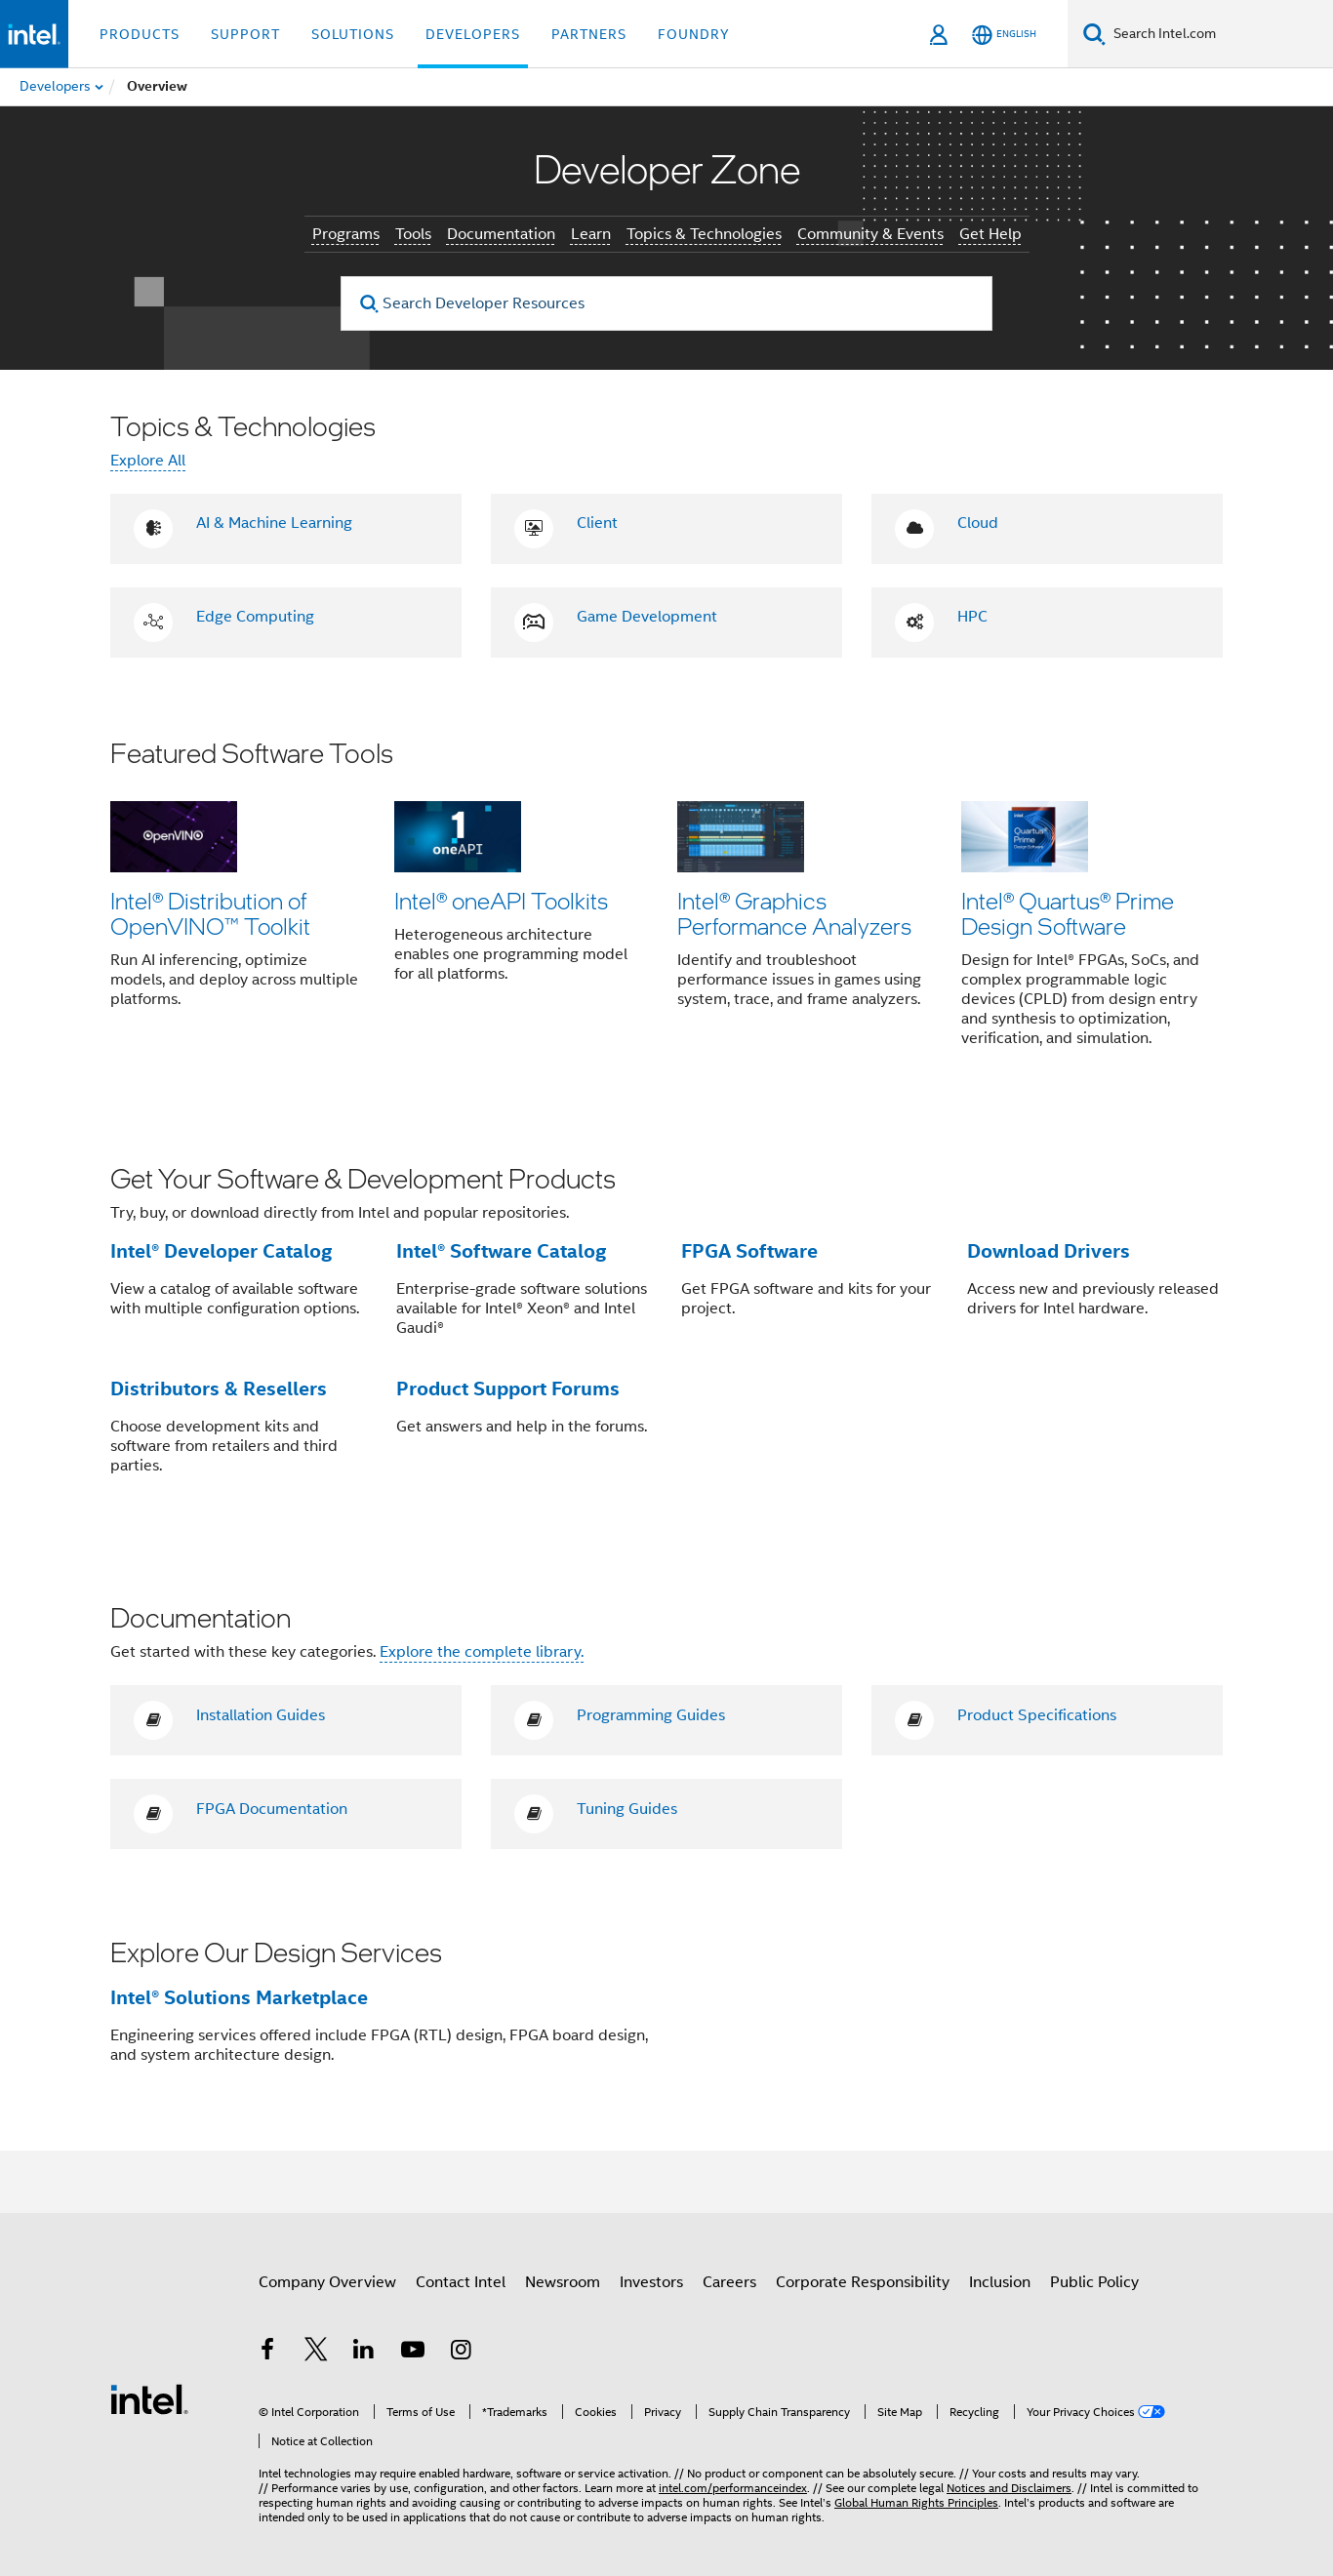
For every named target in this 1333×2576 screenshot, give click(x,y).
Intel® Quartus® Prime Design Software (1067, 913)
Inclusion (999, 2282)
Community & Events (870, 234)
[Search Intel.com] (1219, 34)
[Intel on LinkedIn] (364, 2352)
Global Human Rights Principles (916, 2502)
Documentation (501, 234)
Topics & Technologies (704, 234)
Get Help (990, 234)
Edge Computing (255, 616)
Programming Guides (651, 1715)
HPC (972, 616)
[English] (1004, 34)
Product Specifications (1036, 1715)
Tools (413, 234)
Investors (651, 2282)
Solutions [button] (352, 34)
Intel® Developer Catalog (221, 1251)
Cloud (977, 523)
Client (597, 523)
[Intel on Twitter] (316, 2352)
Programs (346, 234)
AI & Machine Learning (274, 523)
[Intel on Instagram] (460, 2352)
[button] (666, 905)
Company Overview (327, 2282)
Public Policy (1094, 2282)
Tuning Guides (627, 1809)
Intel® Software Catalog (501, 1251)
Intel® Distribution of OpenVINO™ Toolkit (210, 913)
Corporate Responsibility (862, 2282)
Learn (591, 234)
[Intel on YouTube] (412, 2352)
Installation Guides (260, 1715)
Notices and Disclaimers (1009, 2487)
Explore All (147, 460)
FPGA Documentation (271, 1809)
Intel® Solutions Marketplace (239, 1997)
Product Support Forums (508, 1388)
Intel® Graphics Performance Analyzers (794, 913)
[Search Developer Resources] (666, 303)
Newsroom (562, 2282)
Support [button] (245, 34)
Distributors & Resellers (218, 1388)
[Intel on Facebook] (267, 2352)
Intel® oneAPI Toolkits (501, 900)
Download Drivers (1048, 1251)
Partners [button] (588, 34)
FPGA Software (749, 1251)
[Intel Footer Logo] (149, 2398)
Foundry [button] (694, 34)
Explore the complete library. (482, 1652)
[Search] (1094, 33)
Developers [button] (472, 34)
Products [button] (140, 34)
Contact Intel (460, 2282)
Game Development (647, 616)
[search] (369, 304)
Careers (729, 2282)
